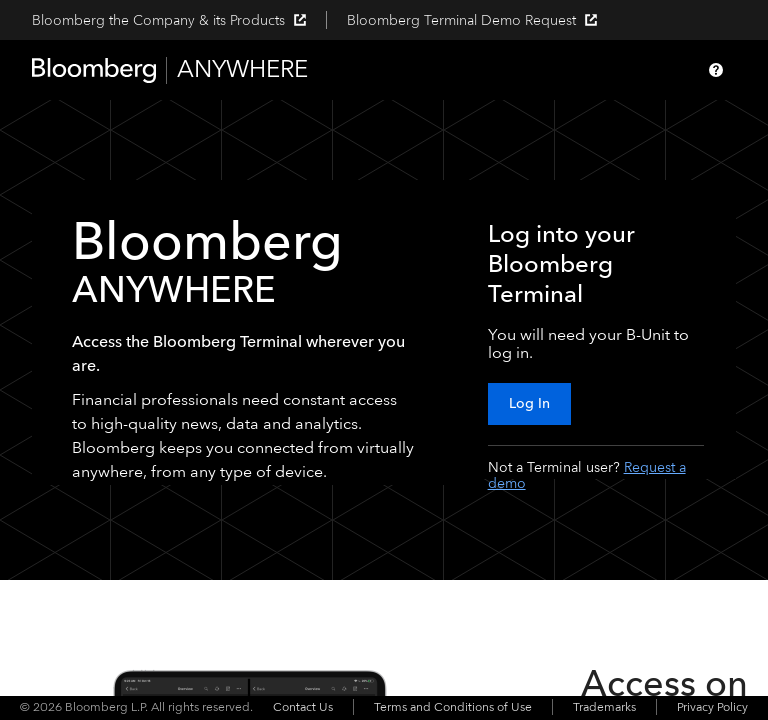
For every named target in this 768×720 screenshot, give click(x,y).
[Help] (716, 70)
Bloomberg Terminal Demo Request (472, 20)
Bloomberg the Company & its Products (169, 20)
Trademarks (604, 707)
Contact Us (303, 707)
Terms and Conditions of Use (453, 707)
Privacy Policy (712, 707)
